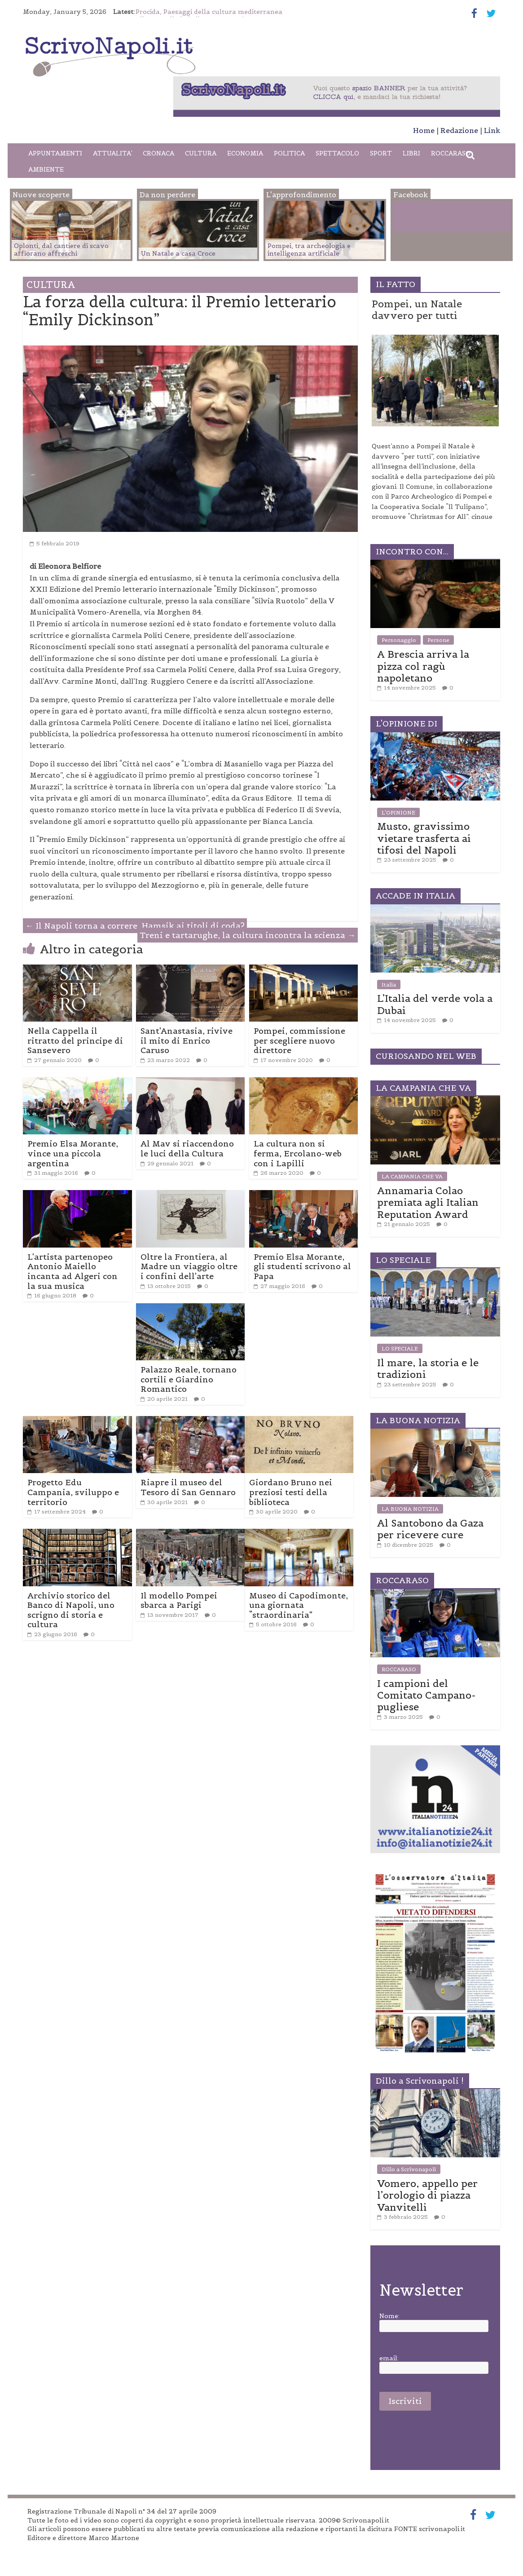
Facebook (430, 218)
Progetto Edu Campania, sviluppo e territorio (73, 1492)
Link (492, 130)
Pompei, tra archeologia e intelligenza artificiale (309, 249)
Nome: (389, 2316)
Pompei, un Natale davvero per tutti (417, 309)
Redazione (459, 130)
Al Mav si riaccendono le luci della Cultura (187, 1148)
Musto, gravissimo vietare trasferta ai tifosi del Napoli (424, 838)
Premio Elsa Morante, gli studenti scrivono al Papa (302, 1266)
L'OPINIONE (398, 812)
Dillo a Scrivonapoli (409, 2169)
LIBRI (411, 153)
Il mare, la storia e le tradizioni (428, 1368)
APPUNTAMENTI (55, 153)
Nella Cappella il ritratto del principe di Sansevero (75, 1040)
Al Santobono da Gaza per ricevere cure (430, 1529)
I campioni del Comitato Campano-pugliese (426, 1695)
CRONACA (158, 153)
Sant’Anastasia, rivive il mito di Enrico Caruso (187, 1040)
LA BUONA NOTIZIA (410, 1508)
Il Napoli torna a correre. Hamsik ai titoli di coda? (135, 926)
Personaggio (399, 640)
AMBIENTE (46, 169)
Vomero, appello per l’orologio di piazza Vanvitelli (427, 2195)
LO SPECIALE (400, 1348)
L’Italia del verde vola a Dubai (434, 1004)
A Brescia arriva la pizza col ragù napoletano (423, 666)
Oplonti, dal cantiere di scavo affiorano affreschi (61, 249)
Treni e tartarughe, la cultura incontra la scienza (248, 935)
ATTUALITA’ (112, 153)
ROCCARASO (450, 153)
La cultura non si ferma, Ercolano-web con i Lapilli (298, 1153)
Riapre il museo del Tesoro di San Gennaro (188, 1487)
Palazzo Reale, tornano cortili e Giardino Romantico (189, 1379)
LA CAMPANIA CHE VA (412, 1176)
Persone (438, 640)
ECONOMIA (245, 153)
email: (389, 2358)
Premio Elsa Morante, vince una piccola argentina (72, 1153)
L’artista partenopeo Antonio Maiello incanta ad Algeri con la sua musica (72, 1271)
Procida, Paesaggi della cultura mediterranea (209, 12)
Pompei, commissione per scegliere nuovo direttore (299, 1040)
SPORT (381, 153)
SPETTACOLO (337, 153)
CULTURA (200, 153)
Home (424, 130)
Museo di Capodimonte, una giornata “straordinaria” (298, 1605)
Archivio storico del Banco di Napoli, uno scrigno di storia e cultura (70, 1610)
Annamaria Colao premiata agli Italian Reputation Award (428, 1202)
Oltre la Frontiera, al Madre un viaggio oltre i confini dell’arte (189, 1266)
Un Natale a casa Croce (178, 253)
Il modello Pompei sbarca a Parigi (179, 1600)
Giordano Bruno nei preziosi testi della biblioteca (290, 1492)
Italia (389, 984)
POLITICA (289, 153)
